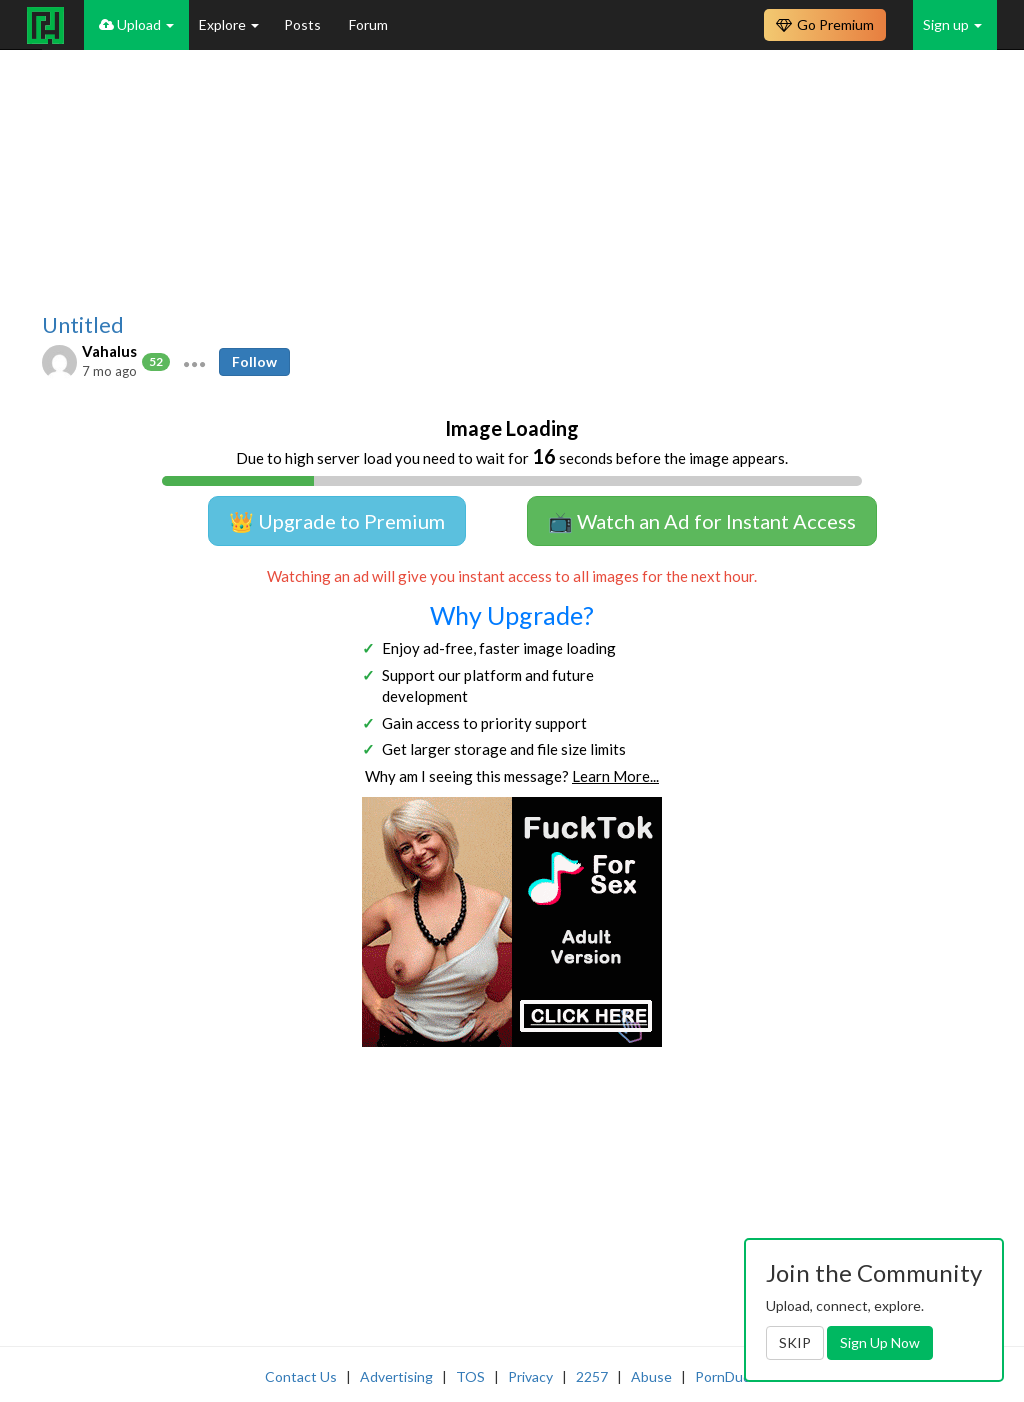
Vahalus (109, 351)
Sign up (952, 24)
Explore (229, 24)
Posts (304, 24)
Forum (368, 24)
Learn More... (615, 776)
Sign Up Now (880, 1342)
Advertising (396, 1376)
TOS (470, 1376)
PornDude (727, 1376)
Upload (136, 24)
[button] (194, 362)
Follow (254, 361)
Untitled (83, 325)
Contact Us (301, 1376)
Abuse (651, 1376)
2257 (592, 1376)
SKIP (795, 1342)
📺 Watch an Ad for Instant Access (702, 521)
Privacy (530, 1376)
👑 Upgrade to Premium (337, 521)
